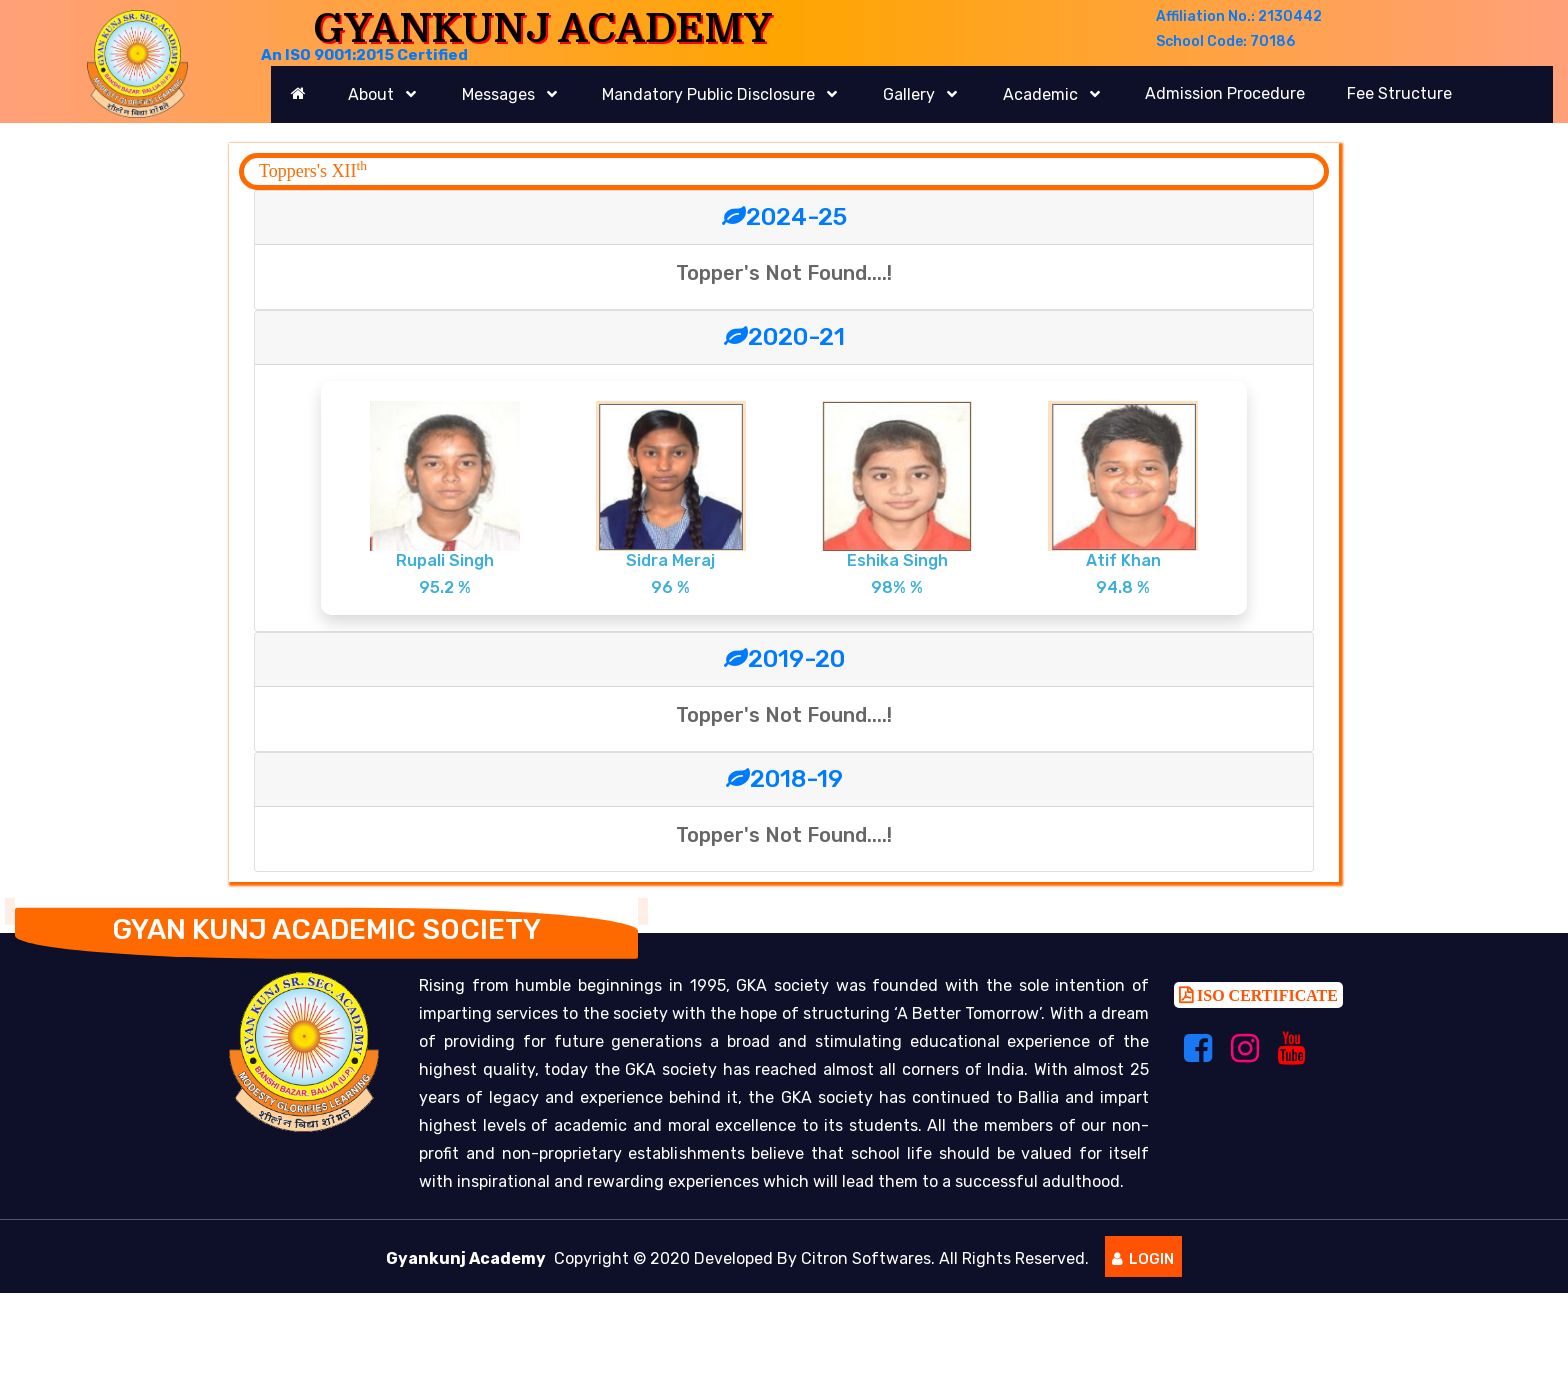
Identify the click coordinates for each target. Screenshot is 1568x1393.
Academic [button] (1042, 94)
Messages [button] (500, 94)
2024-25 (784, 217)
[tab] (784, 218)
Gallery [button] (911, 94)
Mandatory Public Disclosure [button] (710, 94)
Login (1143, 1265)
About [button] (373, 94)
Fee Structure (1399, 93)
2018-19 (784, 779)
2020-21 (784, 337)
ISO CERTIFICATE (1265, 1001)
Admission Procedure (1225, 93)
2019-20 (784, 659)
